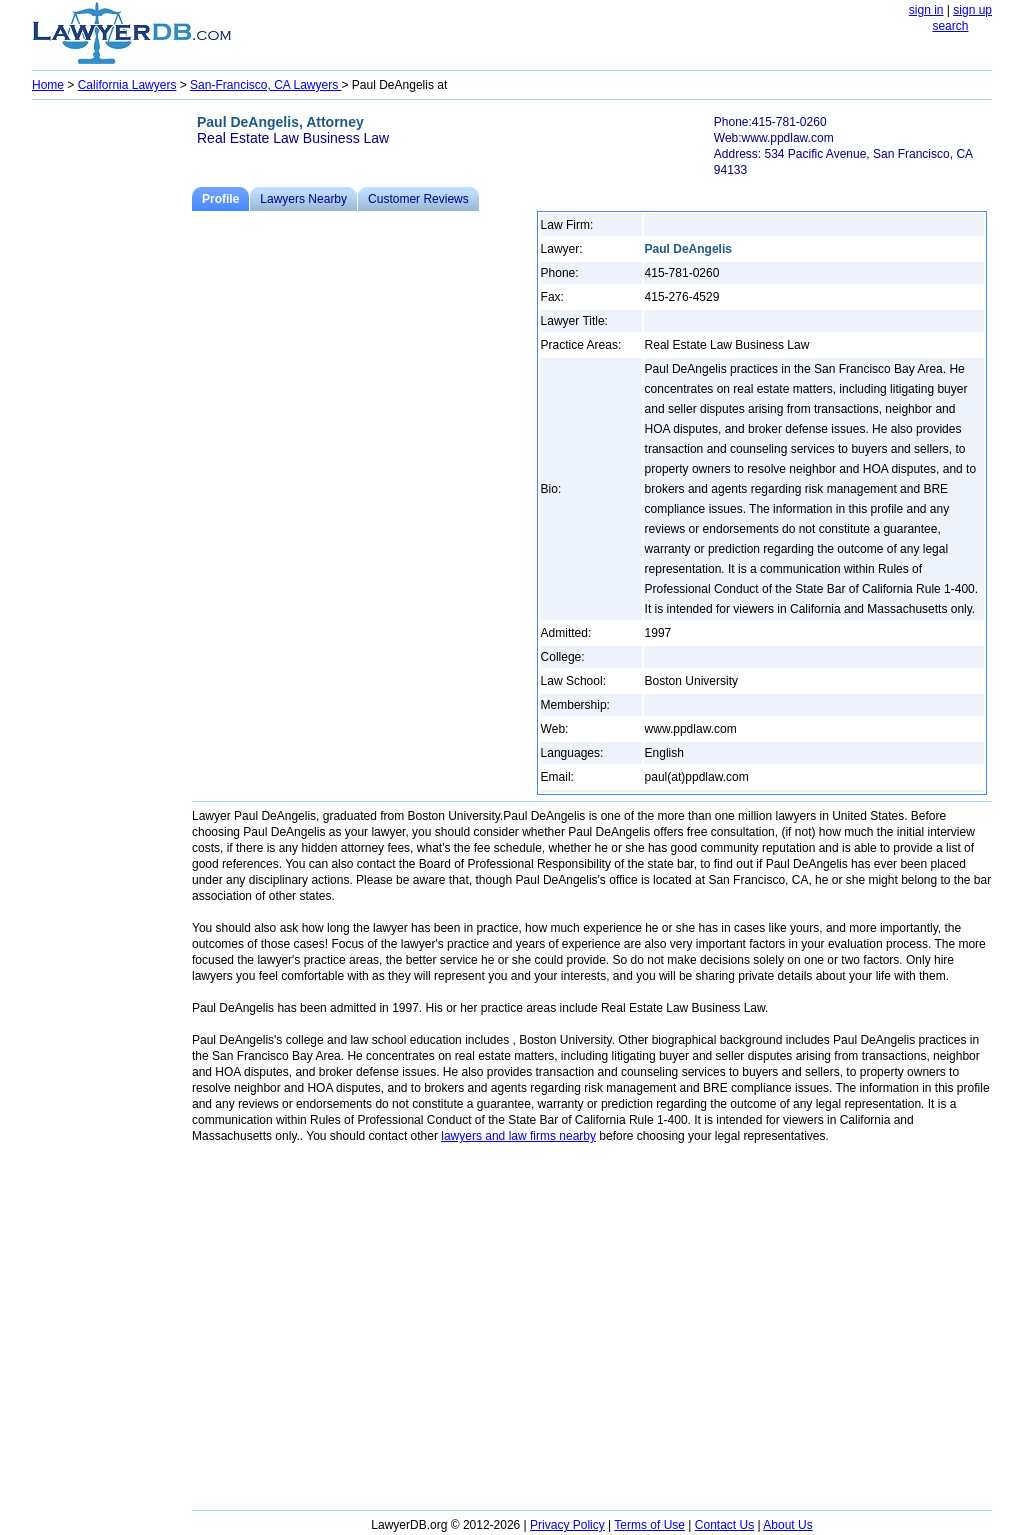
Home (48, 85)
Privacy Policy (567, 1525)
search (950, 26)
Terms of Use (649, 1525)
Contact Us (724, 1525)
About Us (787, 1525)
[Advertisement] (112, 406)
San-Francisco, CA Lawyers (265, 85)
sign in (926, 10)
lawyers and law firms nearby (518, 1136)
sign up (972, 10)
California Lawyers (127, 85)
